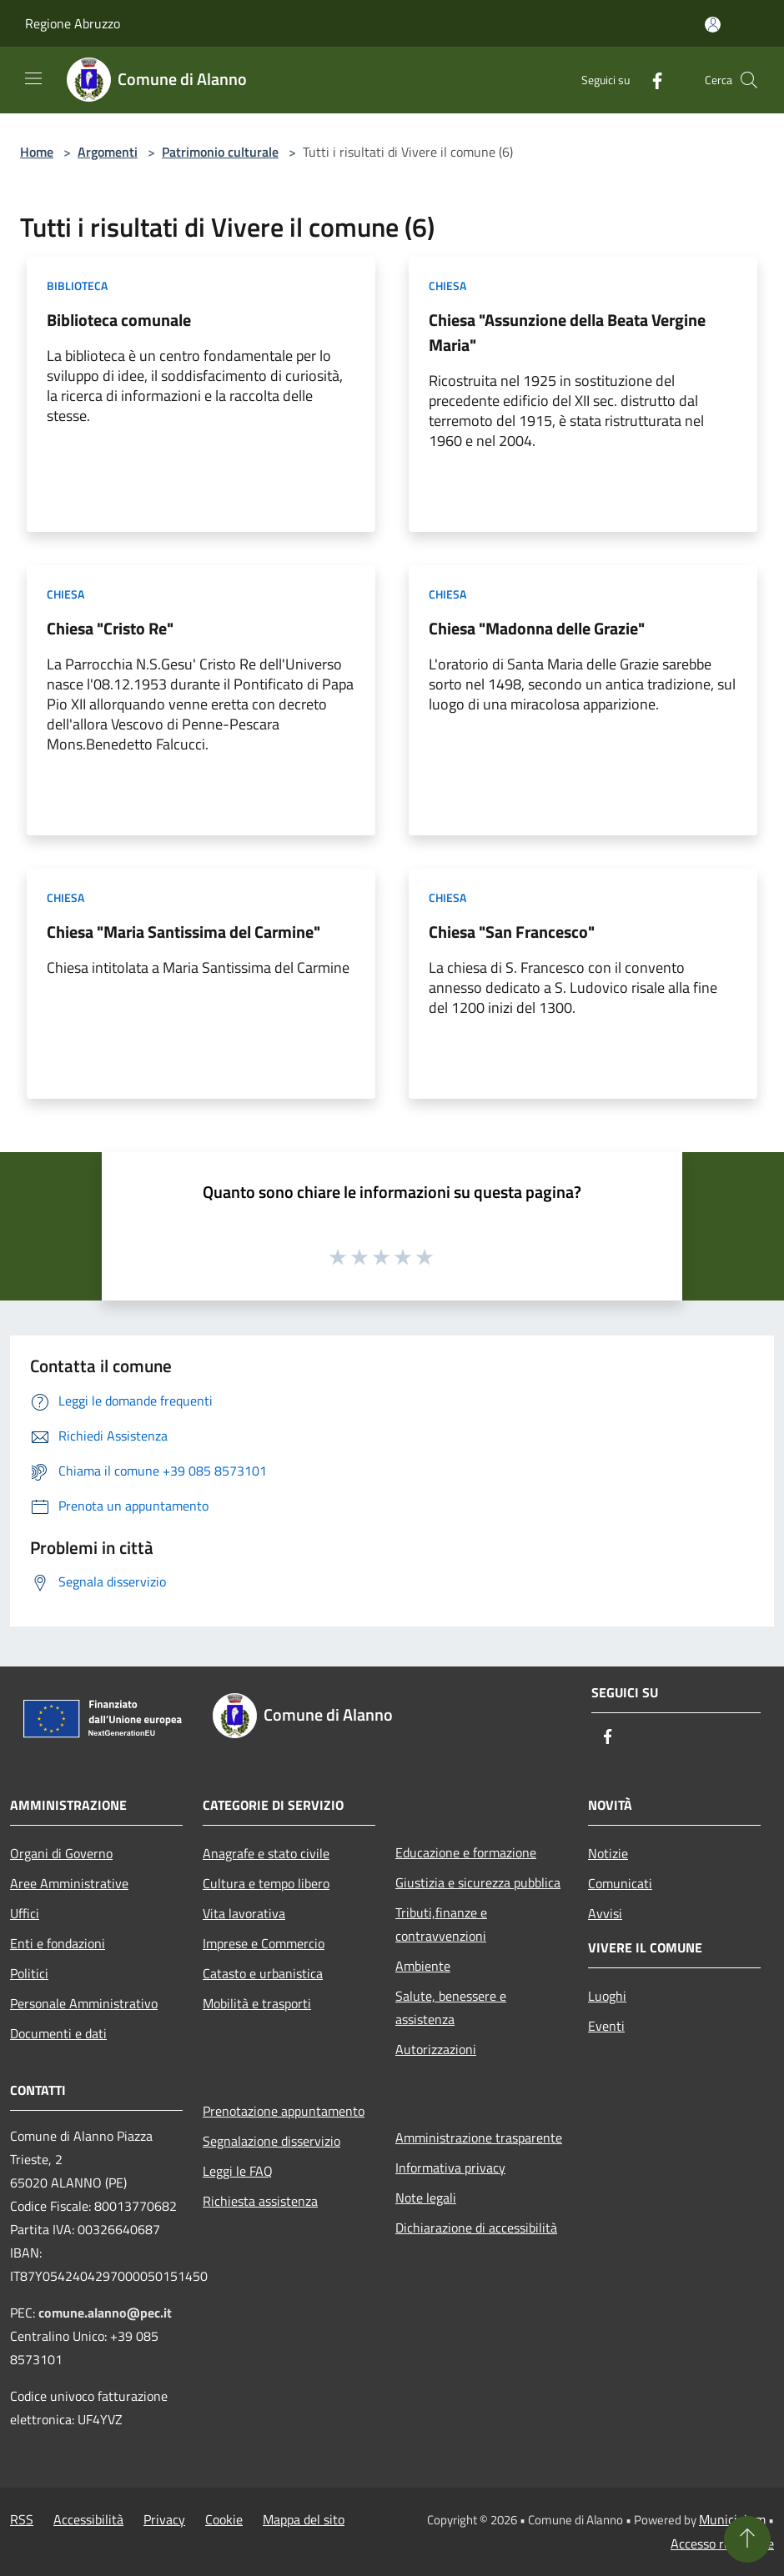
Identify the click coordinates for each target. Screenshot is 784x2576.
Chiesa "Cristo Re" (110, 628)
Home (36, 152)
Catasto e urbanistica (263, 1973)
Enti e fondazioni (57, 1943)
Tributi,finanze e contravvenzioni (441, 1924)
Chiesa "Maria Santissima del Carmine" (183, 932)
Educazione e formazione (465, 1852)
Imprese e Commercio (263, 1943)
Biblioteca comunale (119, 320)
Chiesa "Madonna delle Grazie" (537, 628)
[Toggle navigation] (33, 78)
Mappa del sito (303, 2519)
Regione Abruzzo (72, 23)
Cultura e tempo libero (266, 1883)
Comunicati (620, 1883)
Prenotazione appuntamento (283, 2111)
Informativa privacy (450, 2168)
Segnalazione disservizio (271, 2141)
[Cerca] (749, 80)
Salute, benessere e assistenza (450, 2007)
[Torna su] (747, 2539)
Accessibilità (88, 2519)
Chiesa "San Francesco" (512, 932)
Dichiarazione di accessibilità (476, 2228)
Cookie (224, 2519)
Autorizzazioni (435, 2049)
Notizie (608, 1853)
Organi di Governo (61, 1853)
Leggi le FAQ (238, 2171)
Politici (29, 1973)
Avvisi (605, 1913)
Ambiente (422, 1966)
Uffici (24, 1913)
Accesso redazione (722, 2543)
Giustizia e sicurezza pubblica (477, 1882)
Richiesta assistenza (260, 2201)
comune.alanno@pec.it (105, 2313)
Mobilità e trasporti (257, 2003)
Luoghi (607, 1996)
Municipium (732, 2519)
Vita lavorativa (244, 1913)
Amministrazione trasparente (478, 2137)
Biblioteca (77, 285)
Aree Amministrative (69, 1883)
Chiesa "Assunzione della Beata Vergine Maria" (567, 332)
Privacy (164, 2519)
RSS (21, 2519)
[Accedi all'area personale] (713, 25)
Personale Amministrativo (84, 2003)
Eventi (606, 2026)
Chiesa (447, 285)
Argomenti (108, 152)
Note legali (425, 2198)
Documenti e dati (58, 2033)
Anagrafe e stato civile (266, 1853)
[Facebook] (650, 79)
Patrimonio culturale (220, 152)
